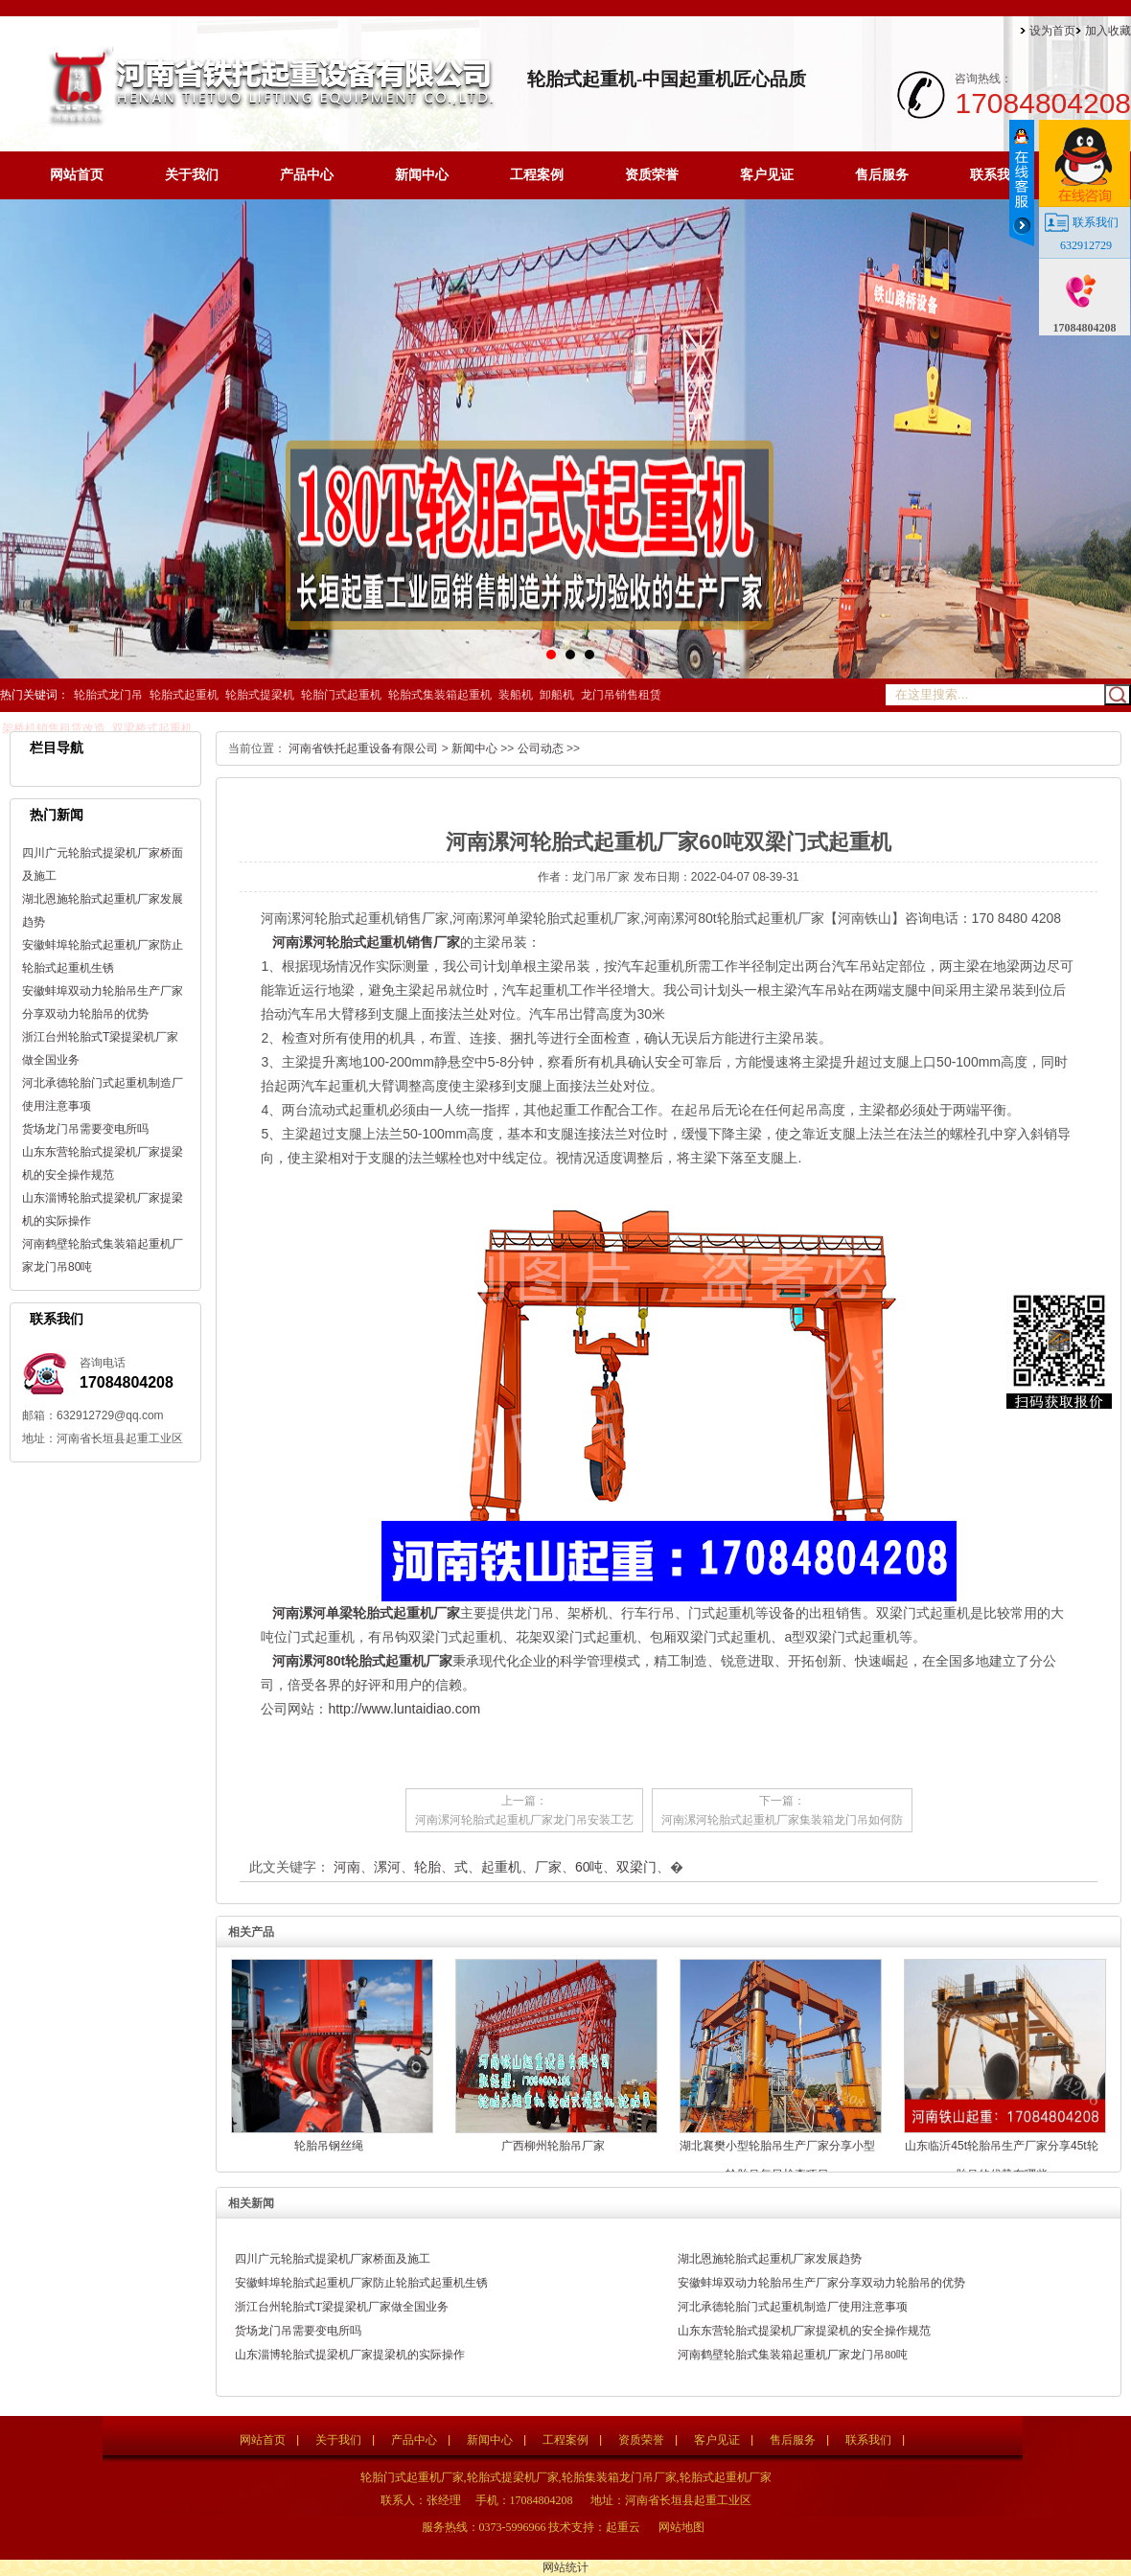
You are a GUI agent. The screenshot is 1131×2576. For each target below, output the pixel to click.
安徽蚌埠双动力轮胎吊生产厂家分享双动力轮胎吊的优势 (821, 2282)
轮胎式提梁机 (259, 695)
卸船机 (557, 695)
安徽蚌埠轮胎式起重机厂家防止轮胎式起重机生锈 (361, 2282)
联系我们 (997, 175)
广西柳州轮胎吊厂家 (553, 2145)
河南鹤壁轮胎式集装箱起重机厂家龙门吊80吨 (793, 2354)
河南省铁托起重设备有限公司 (363, 748)
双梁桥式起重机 (152, 728)
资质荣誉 (652, 175)
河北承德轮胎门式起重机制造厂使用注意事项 (793, 2306)
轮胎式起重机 (184, 695)
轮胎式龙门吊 (108, 695)
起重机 (501, 1866)
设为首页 (1052, 30)
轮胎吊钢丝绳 (328, 2145)
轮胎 (427, 1866)
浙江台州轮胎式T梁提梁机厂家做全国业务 (342, 2306)
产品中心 (307, 175)
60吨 (589, 1866)
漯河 (387, 1866)
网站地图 (681, 2527)
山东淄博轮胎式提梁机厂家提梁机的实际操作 (350, 2354)
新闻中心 (422, 175)
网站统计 (565, 2567)
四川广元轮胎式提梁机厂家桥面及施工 (332, 2259)
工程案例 (537, 175)
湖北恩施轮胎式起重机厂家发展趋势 (770, 2259)
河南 (347, 1866)
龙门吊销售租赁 (621, 695)
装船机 (515, 695)
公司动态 (541, 748)
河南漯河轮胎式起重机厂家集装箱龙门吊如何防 (782, 1820)
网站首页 (77, 175)
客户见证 (767, 175)
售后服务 (882, 175)
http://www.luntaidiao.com (404, 1708)
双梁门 (636, 1866)
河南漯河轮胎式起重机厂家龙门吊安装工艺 (524, 1820)
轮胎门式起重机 (341, 695)
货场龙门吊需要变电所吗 (85, 1129)
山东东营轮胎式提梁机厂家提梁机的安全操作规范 (804, 2330)
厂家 (548, 1866)
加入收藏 (1108, 30)
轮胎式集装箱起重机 (440, 695)
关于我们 (192, 175)
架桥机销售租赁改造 (53, 728)
